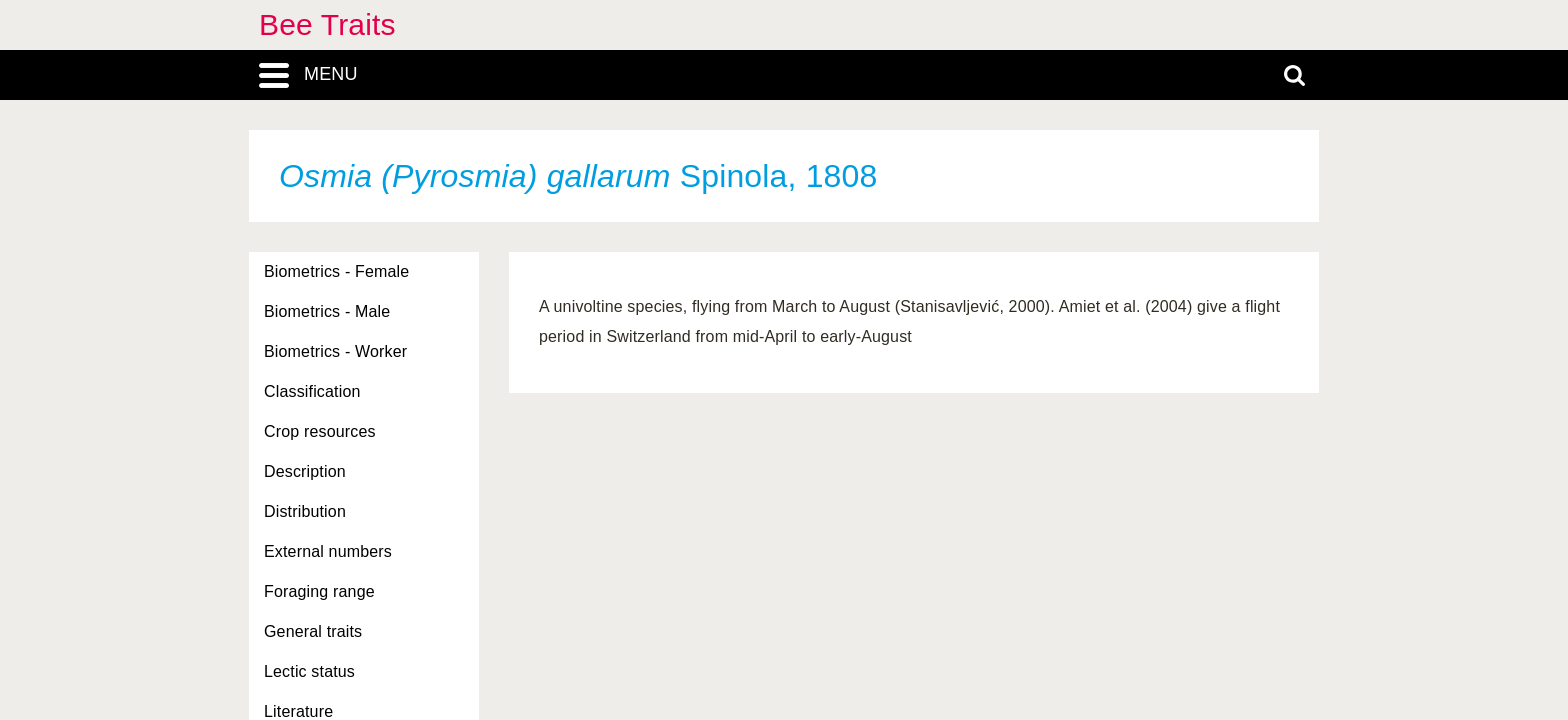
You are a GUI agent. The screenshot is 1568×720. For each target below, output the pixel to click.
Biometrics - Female (336, 271)
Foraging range (319, 591)
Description (305, 471)
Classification (312, 391)
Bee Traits (327, 24)
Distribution (305, 511)
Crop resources (320, 431)
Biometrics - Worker (335, 351)
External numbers (328, 551)
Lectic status (309, 671)
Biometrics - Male (327, 311)
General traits (313, 631)
